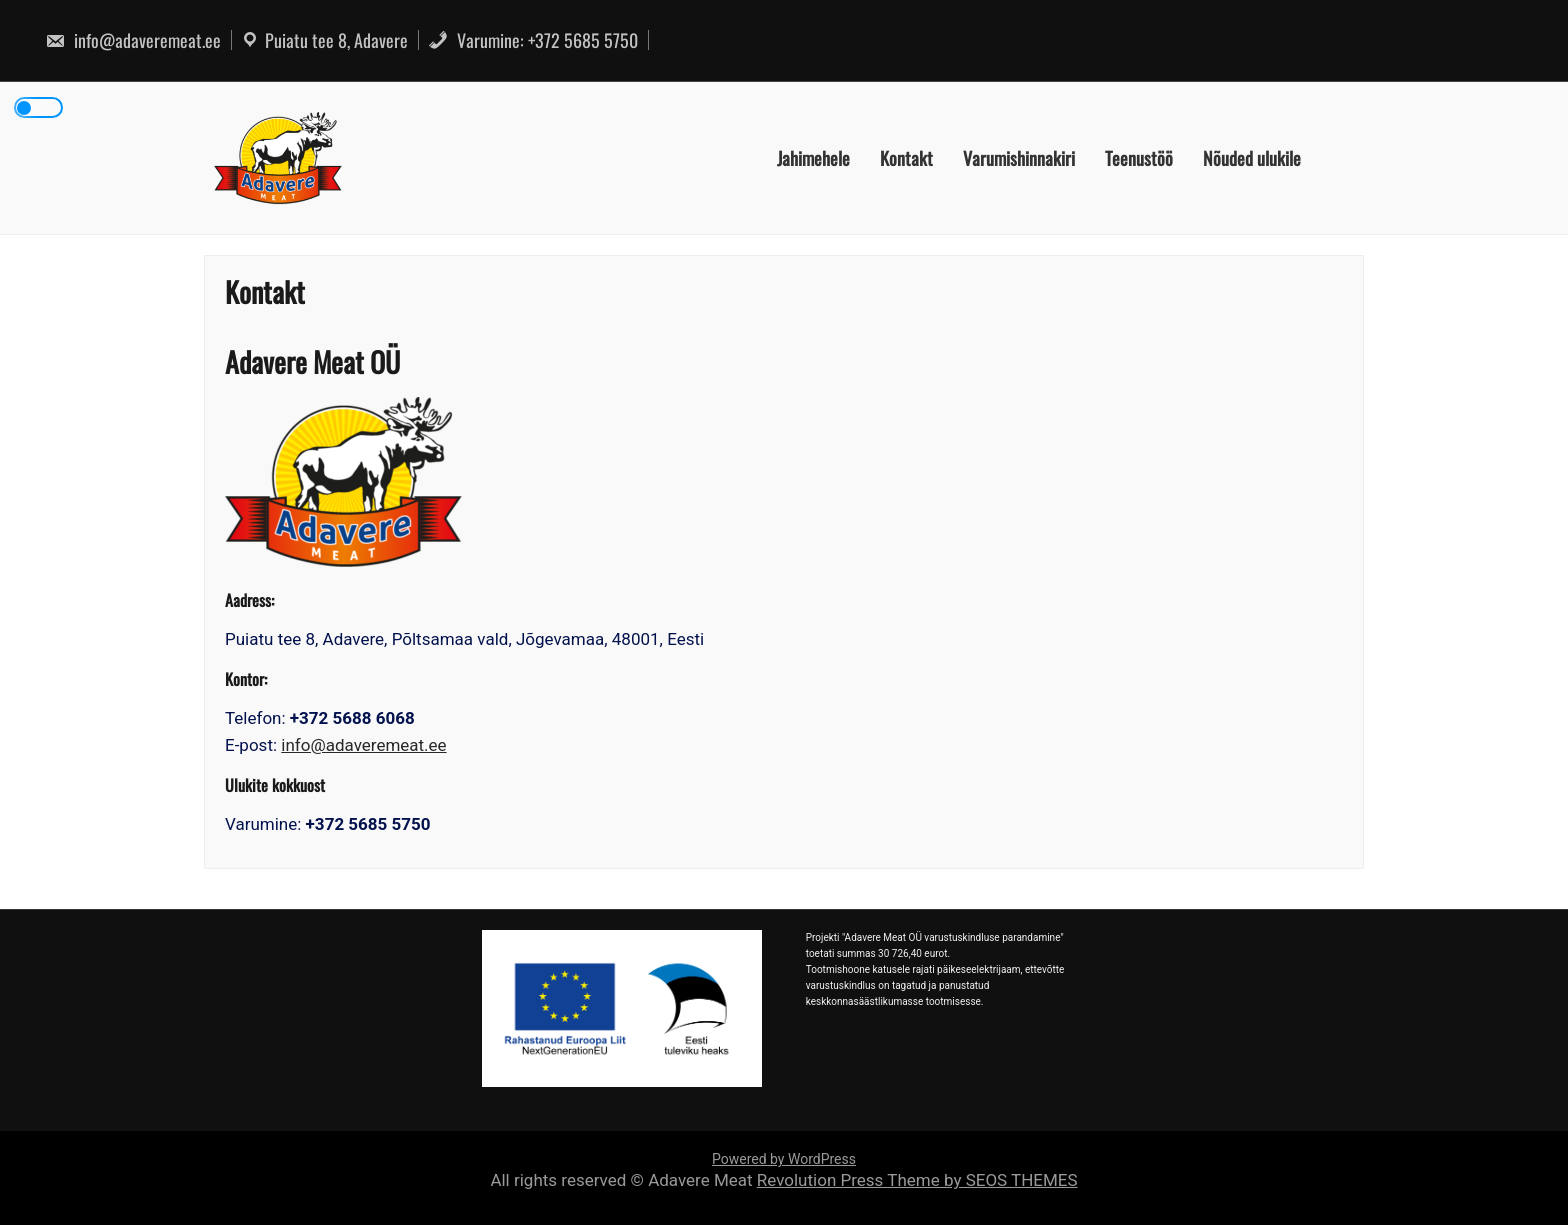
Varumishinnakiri (1019, 158)
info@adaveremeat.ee (133, 40)
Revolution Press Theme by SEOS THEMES (917, 1180)
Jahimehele (813, 158)
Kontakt (906, 158)
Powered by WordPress (784, 1159)
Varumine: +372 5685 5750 (533, 40)
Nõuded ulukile (1252, 158)
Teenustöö (1139, 158)
